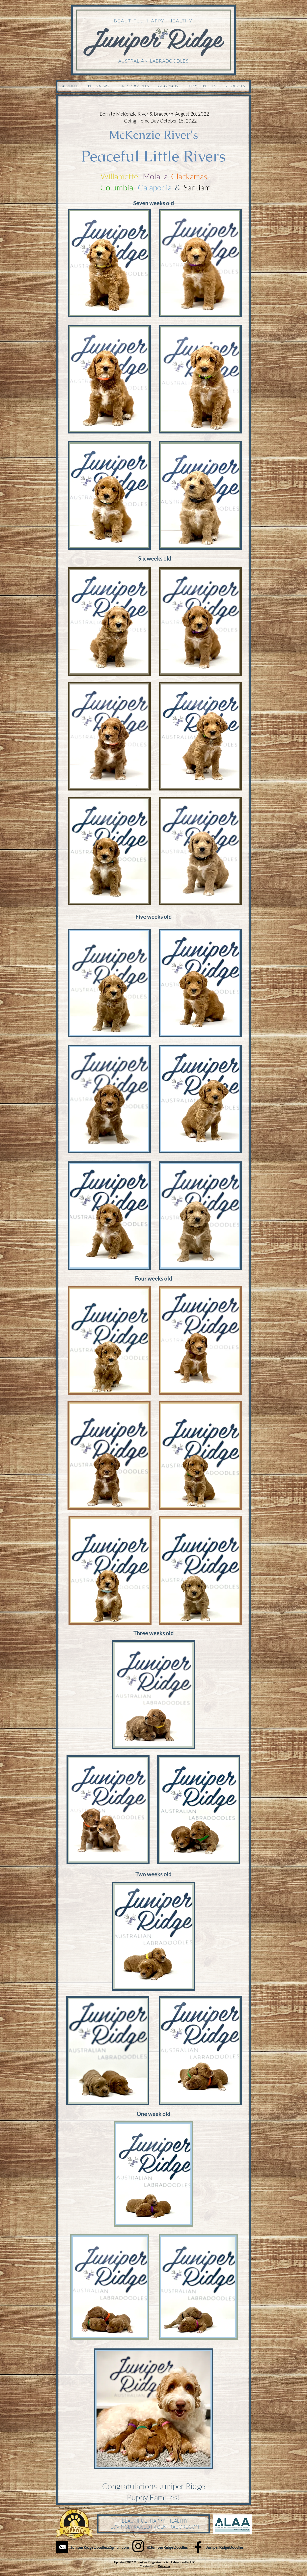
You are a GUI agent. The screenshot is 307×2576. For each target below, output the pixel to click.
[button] (98, 86)
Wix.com (164, 2566)
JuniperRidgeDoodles (225, 2547)
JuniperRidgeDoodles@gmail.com (99, 2547)
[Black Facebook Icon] (198, 2547)
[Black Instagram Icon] (138, 2546)
